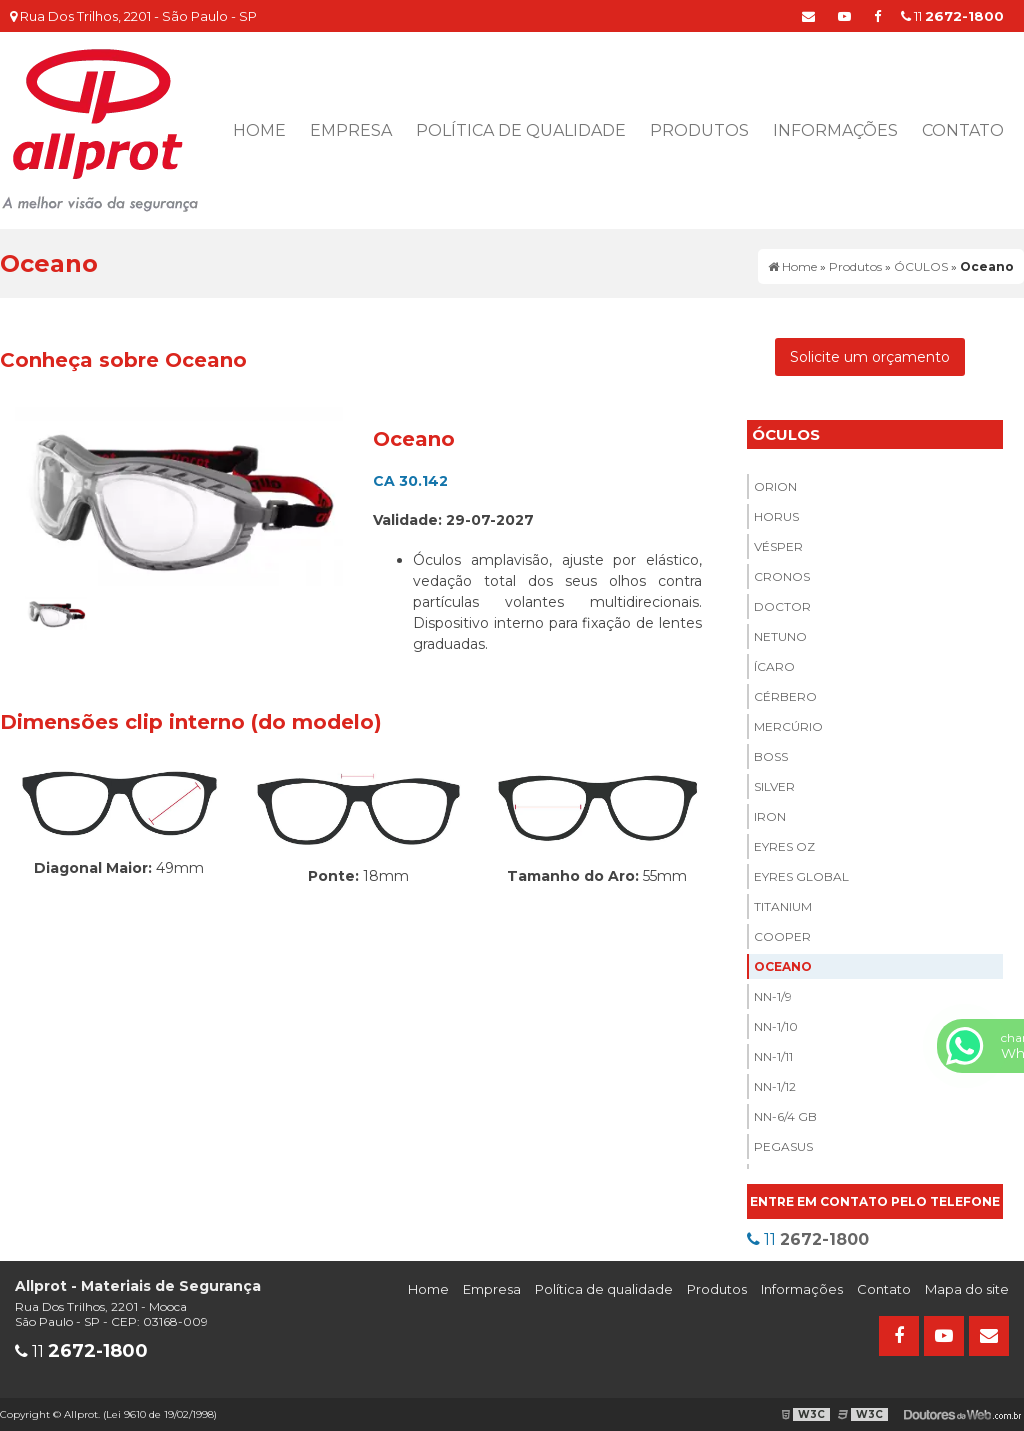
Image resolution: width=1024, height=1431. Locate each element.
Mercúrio (788, 726)
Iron (770, 816)
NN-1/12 (775, 1086)
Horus (776, 516)
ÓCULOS (786, 434)
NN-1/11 (773, 1056)
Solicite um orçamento (870, 357)
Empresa (351, 130)
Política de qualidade (521, 130)
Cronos (782, 576)
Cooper (782, 936)
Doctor (782, 606)
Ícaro (774, 666)
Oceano (783, 966)
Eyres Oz (784, 846)
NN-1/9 (773, 996)
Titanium (783, 906)
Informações (835, 130)
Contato (963, 130)
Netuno (780, 636)
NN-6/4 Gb (785, 1116)
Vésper (778, 546)
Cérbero (785, 696)
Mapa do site (967, 1289)
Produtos (699, 130)
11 (952, 16)
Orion (775, 486)
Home (259, 130)
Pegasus (783, 1146)
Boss (771, 756)
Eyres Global (801, 876)
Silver (774, 786)
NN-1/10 (776, 1026)
